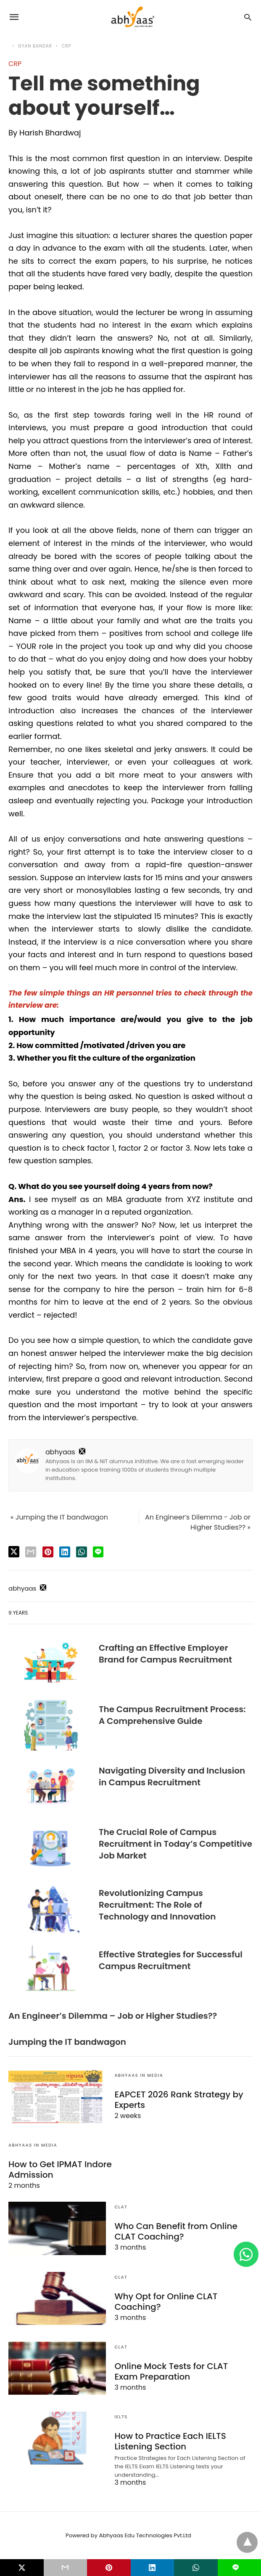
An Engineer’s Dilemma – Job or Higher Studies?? (112, 2016)
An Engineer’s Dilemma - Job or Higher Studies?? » (197, 1522)
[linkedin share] (64, 1551)
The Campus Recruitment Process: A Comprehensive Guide (172, 1715)
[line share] (98, 1551)
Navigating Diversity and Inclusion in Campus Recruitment (172, 1776)
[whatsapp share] (81, 1551)
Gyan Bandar (35, 46)
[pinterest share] (47, 1551)
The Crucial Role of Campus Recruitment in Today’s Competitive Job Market (175, 1843)
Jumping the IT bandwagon (67, 2042)
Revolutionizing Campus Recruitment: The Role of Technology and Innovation (157, 1904)
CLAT (120, 2207)
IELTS (121, 2417)
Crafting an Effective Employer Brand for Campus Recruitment (165, 1653)
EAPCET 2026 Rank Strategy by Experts (178, 2100)
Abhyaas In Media (138, 2075)
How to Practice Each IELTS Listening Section (169, 2441)
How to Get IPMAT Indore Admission (59, 2169)
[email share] (30, 1551)
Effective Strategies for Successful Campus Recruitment (171, 1960)
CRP (66, 46)
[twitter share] (13, 1551)
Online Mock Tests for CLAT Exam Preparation (170, 2371)
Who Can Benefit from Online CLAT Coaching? (175, 2231)
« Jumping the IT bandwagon (59, 1517)
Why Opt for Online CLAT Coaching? (165, 2301)
